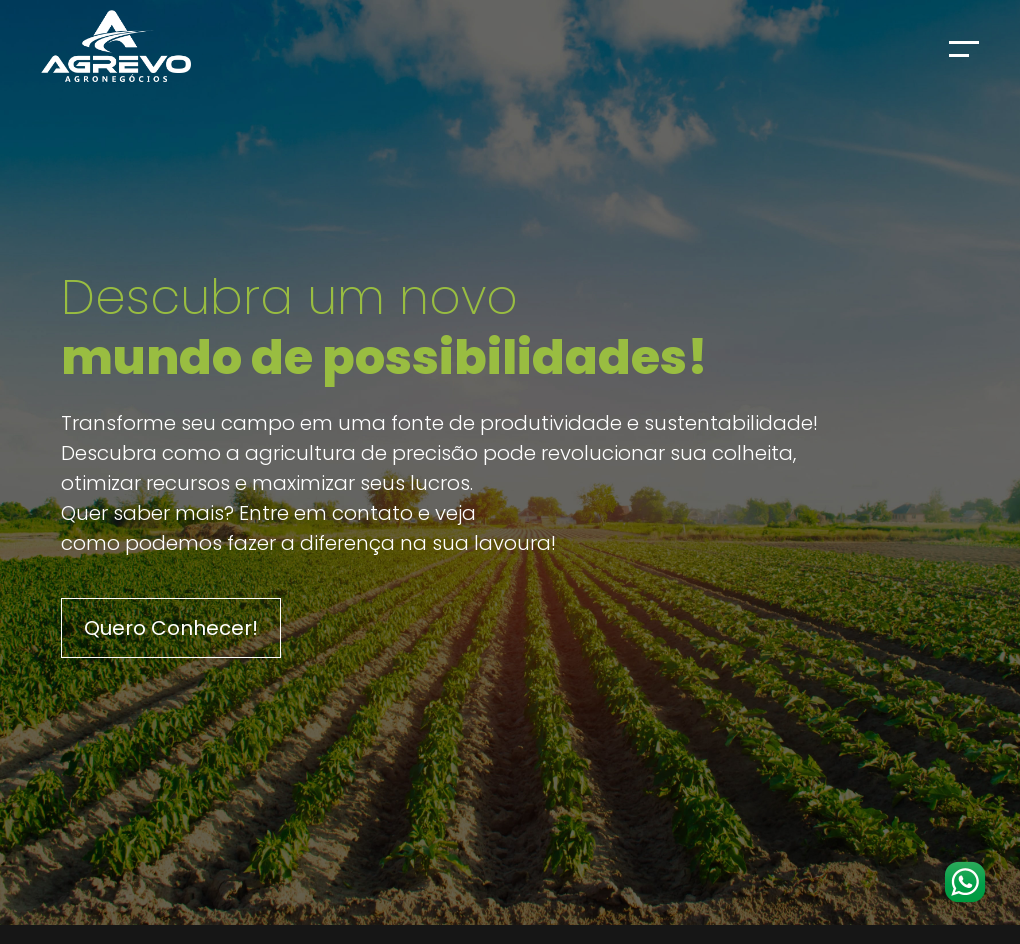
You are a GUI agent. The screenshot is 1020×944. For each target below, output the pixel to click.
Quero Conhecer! (171, 628)
